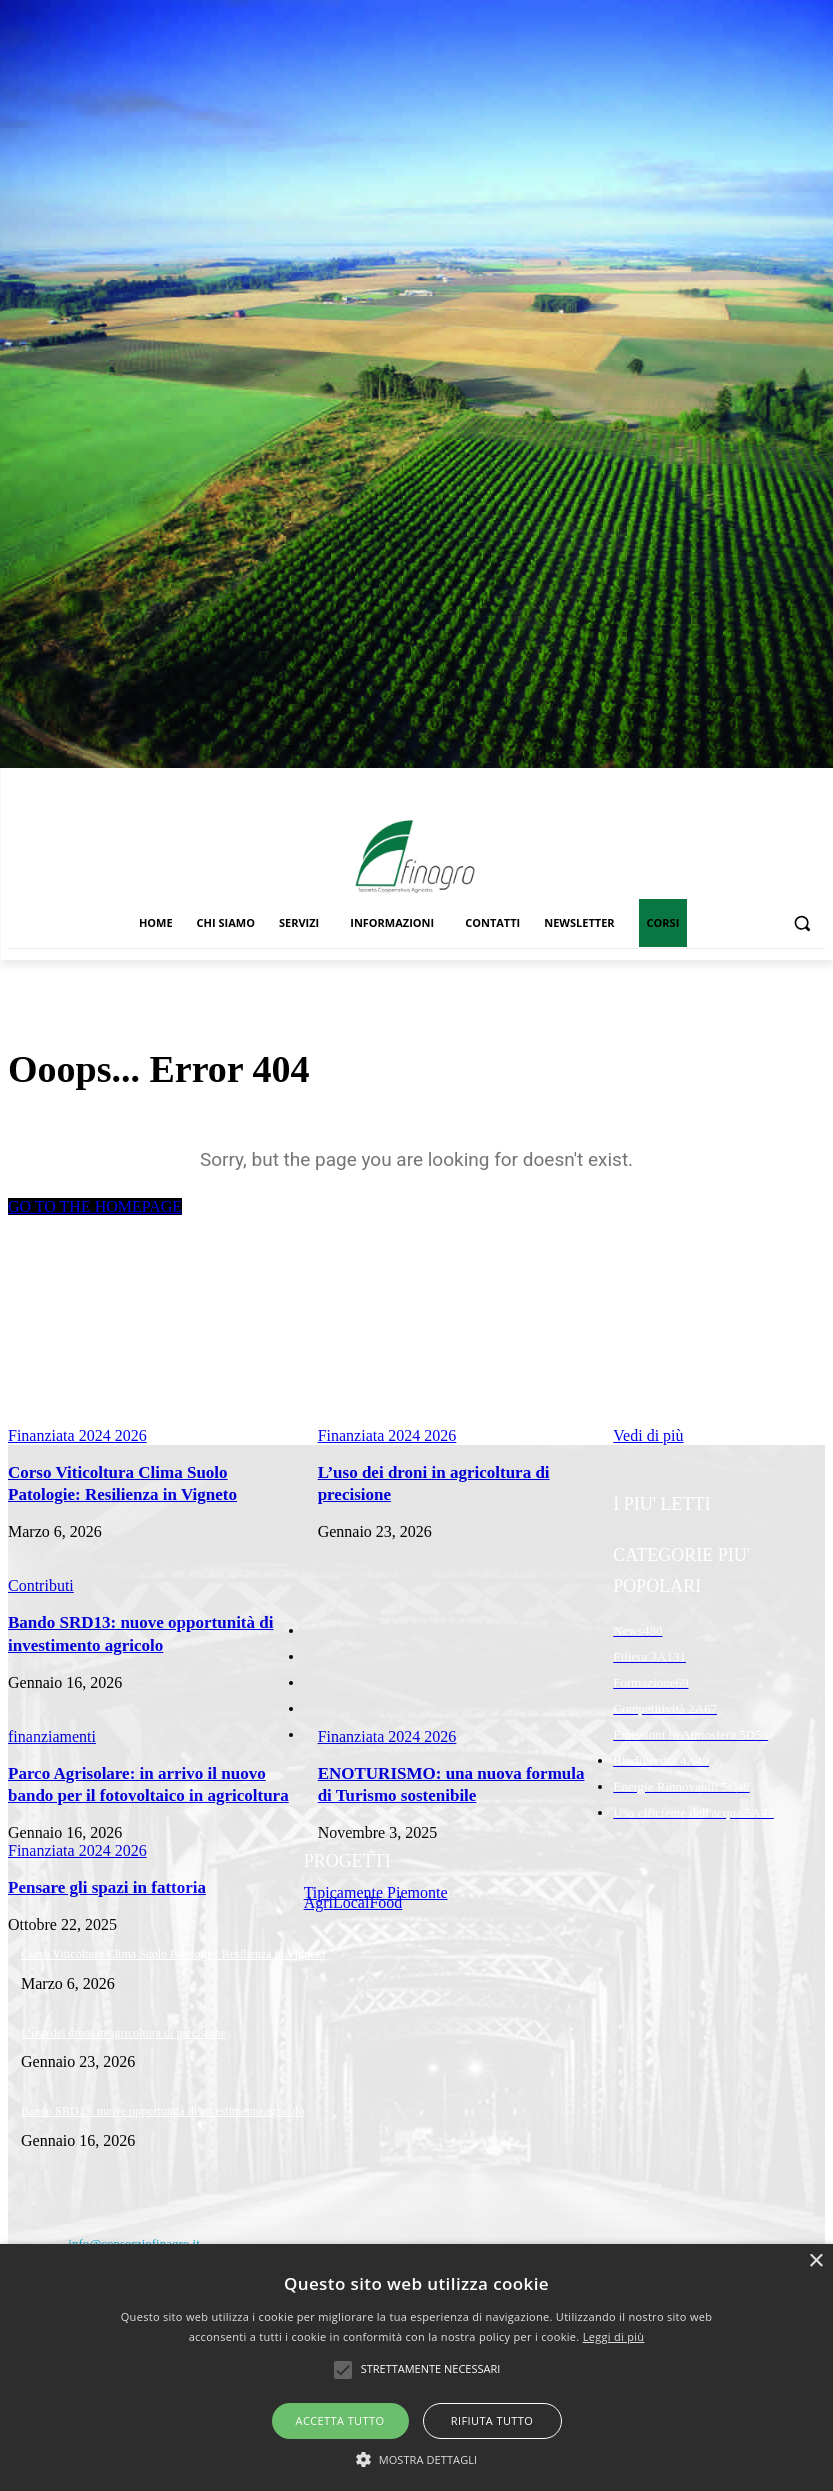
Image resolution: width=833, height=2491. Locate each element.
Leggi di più (614, 2336)
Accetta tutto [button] (340, 2420)
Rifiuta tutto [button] (492, 2420)
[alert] (416, 2367)
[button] (801, 923)
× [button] (815, 2261)
